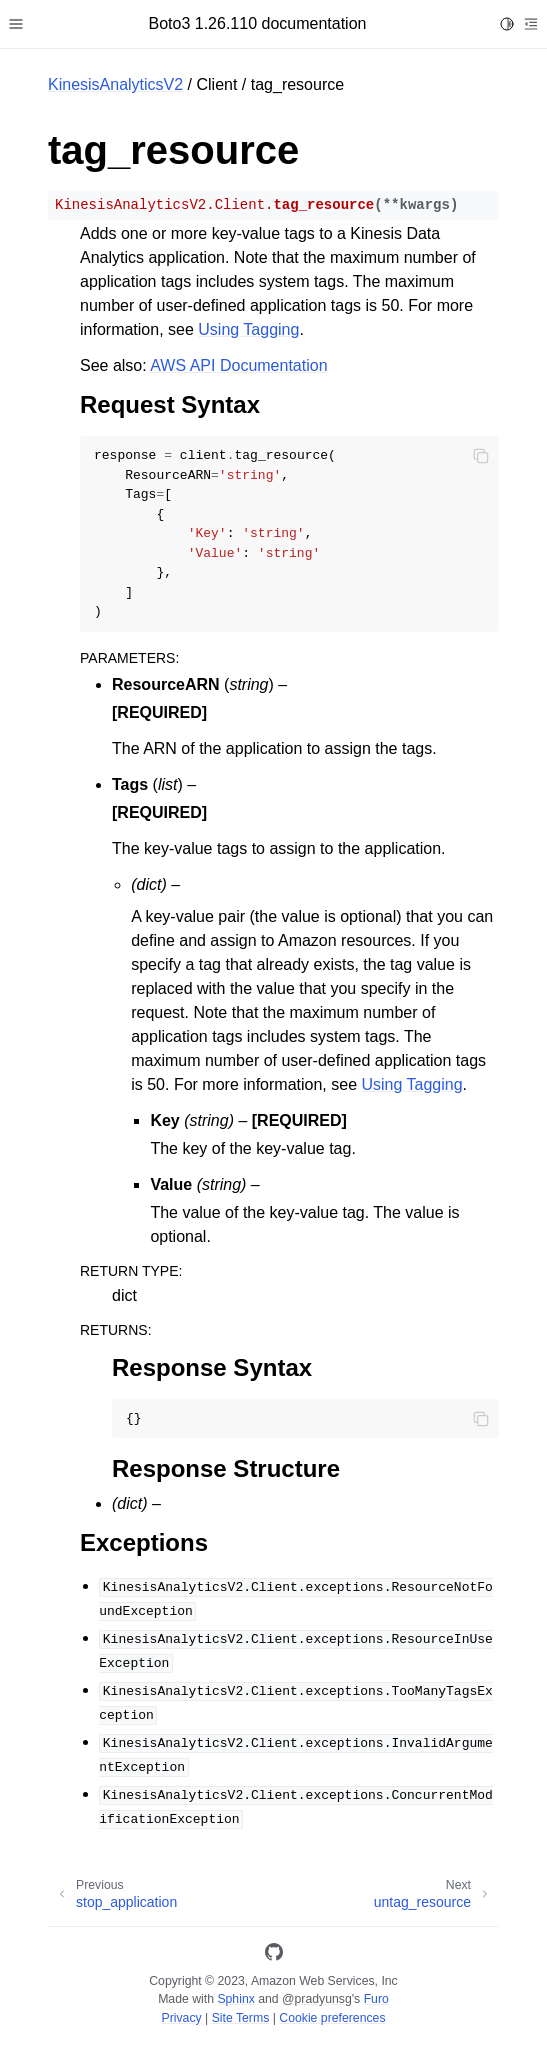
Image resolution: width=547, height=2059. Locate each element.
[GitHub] (274, 1955)
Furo (376, 1999)
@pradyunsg (317, 1999)
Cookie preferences (332, 2018)
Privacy (181, 2018)
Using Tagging (248, 329)
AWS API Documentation (238, 365)
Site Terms (241, 2018)
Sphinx (235, 1999)
